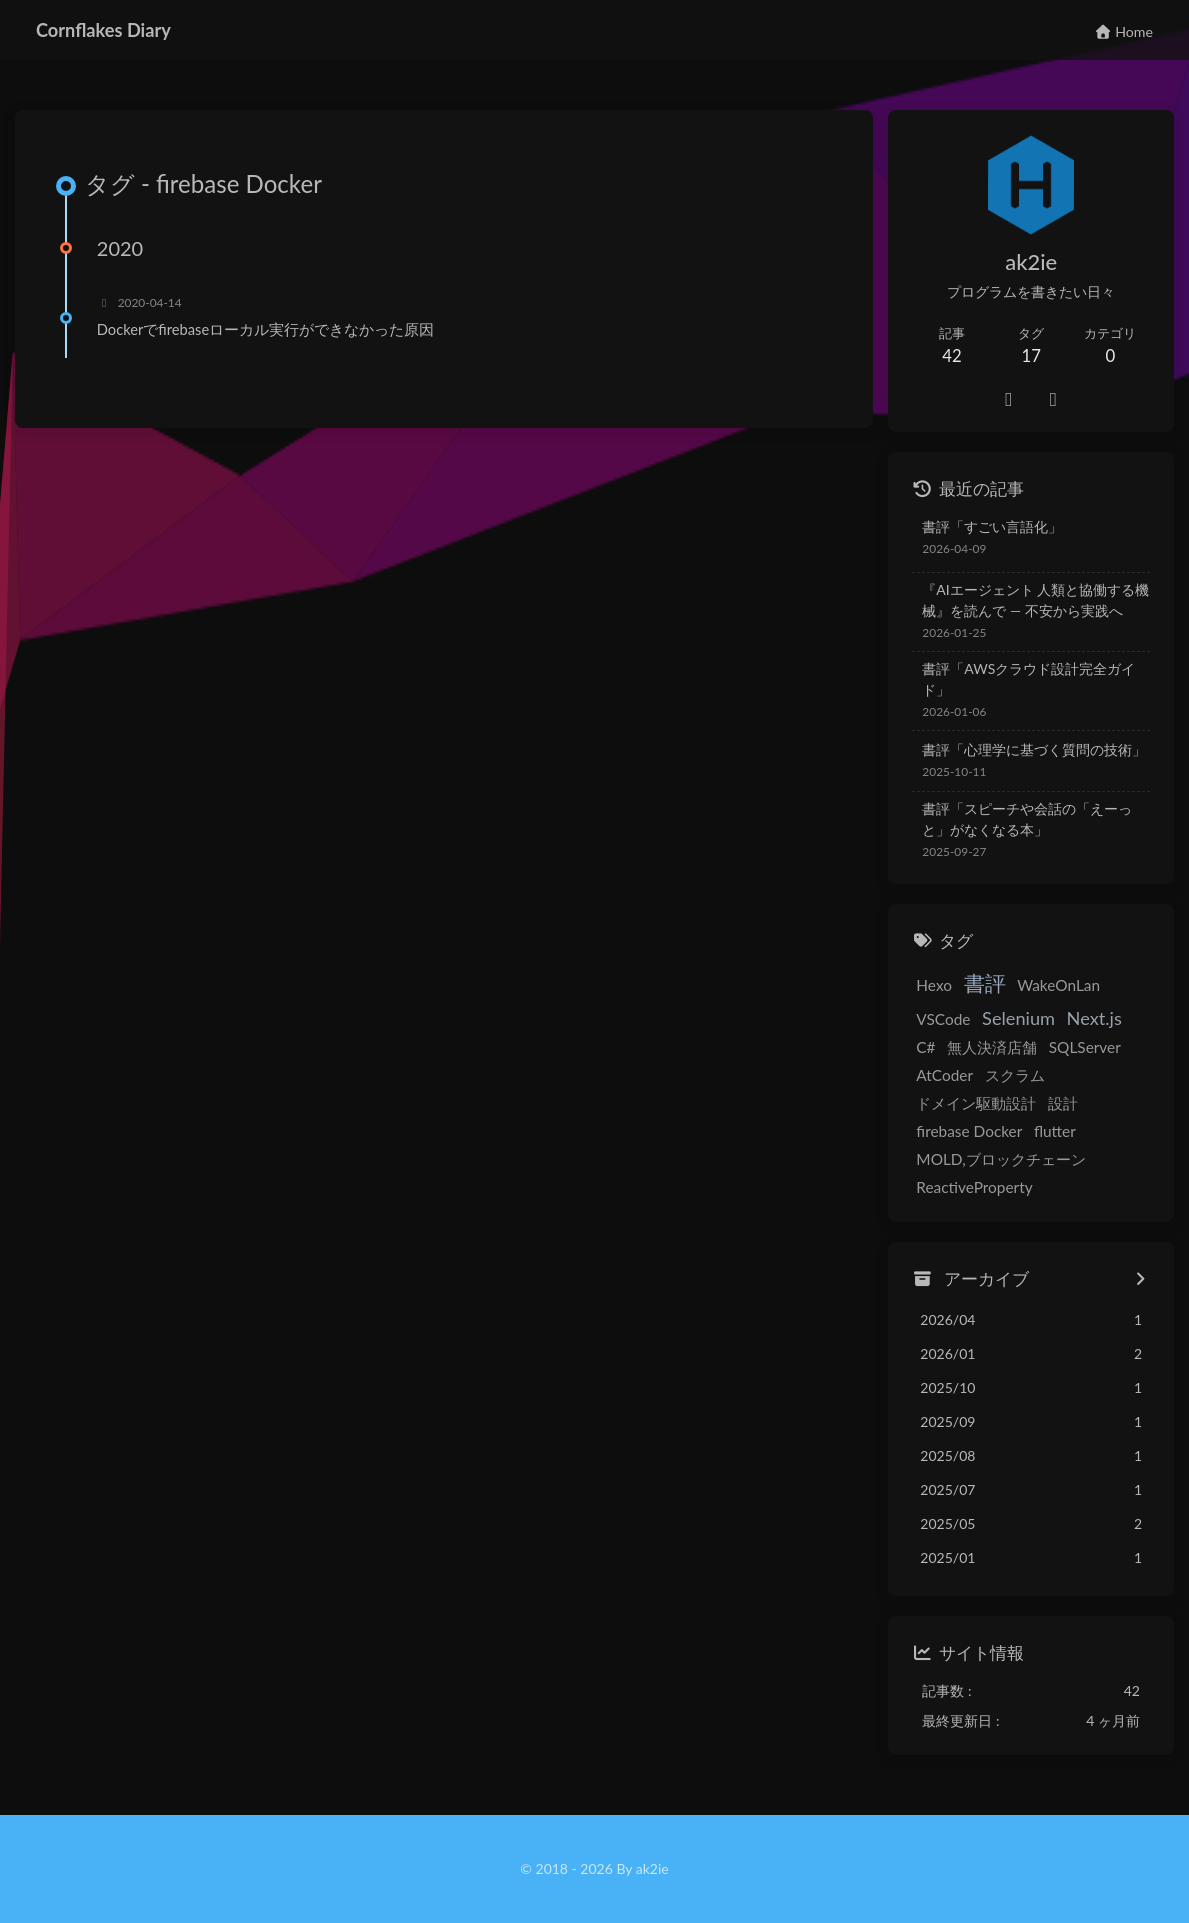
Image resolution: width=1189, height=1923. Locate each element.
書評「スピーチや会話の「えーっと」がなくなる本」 (1027, 819)
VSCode (943, 1019)
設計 (1062, 1103)
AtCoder (944, 1075)
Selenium (1017, 1018)
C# (925, 1047)
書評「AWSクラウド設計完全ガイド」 (1028, 679)
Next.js (1093, 1018)
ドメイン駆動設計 (976, 1103)
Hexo (934, 985)
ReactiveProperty (974, 1187)
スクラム (1014, 1075)
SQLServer (1084, 1047)
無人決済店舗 (991, 1047)
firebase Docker (969, 1131)
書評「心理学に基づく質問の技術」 (1034, 749)
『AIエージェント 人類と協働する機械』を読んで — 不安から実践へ (1035, 600)
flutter (1054, 1131)
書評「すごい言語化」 (992, 526)
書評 (984, 982)
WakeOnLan (1057, 985)
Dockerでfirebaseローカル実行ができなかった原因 (265, 329)
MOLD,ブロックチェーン (1000, 1159)
